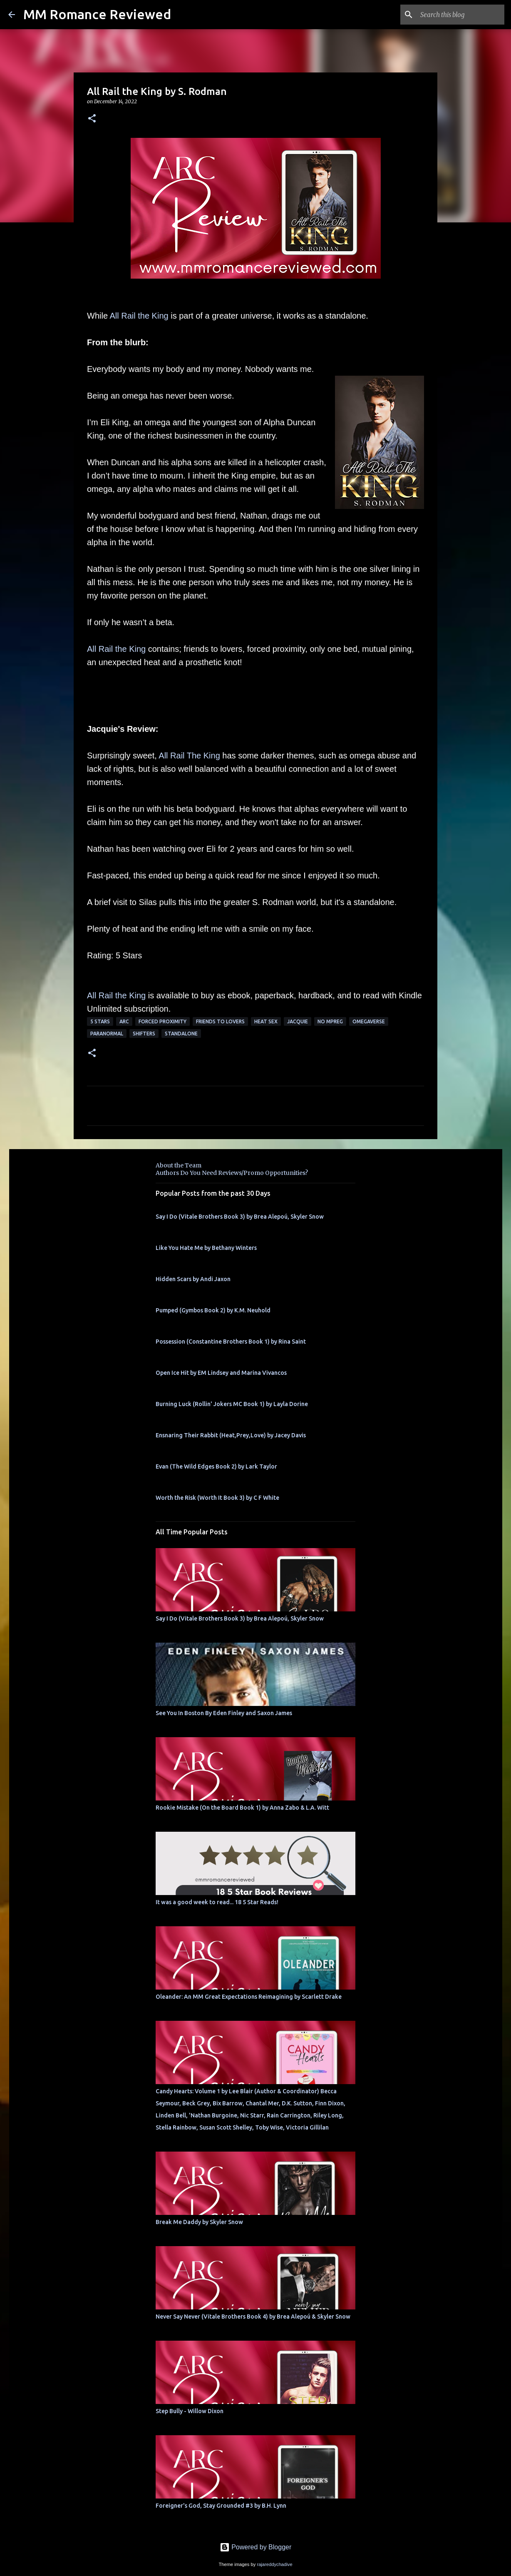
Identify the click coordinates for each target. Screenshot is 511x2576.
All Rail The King (189, 755)
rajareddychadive (274, 2564)
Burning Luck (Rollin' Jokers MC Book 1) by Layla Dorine (232, 1404)
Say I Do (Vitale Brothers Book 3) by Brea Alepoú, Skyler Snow (240, 1216)
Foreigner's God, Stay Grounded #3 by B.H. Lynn (221, 2505)
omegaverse (368, 1021)
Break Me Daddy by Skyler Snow (199, 2222)
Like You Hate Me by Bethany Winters (206, 1247)
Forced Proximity (162, 1021)
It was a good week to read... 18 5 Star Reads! (217, 1902)
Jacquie (297, 1021)
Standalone (181, 1033)
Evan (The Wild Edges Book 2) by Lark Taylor (216, 1466)
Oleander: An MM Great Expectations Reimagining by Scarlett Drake (249, 1996)
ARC (124, 1021)
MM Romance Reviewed (97, 14)
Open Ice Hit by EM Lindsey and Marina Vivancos (221, 1372)
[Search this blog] (460, 15)
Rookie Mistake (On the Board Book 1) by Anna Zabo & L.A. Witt (242, 1807)
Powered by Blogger (256, 2547)
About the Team (178, 1165)
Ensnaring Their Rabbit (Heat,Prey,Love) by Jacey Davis (231, 1435)
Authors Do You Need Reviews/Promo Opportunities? (232, 1173)
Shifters (144, 1033)
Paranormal (106, 1033)
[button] (92, 119)
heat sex (266, 1021)
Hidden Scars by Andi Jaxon (193, 1279)
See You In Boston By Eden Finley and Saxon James (224, 1713)
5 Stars (100, 1021)
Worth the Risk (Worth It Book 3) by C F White (217, 1497)
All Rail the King (138, 315)
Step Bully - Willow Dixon (189, 2411)
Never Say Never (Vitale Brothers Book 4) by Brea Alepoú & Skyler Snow (253, 2316)
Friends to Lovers (220, 1021)
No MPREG (330, 1021)
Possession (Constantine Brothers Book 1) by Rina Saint (231, 1341)
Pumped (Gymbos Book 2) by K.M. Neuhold (213, 1310)
